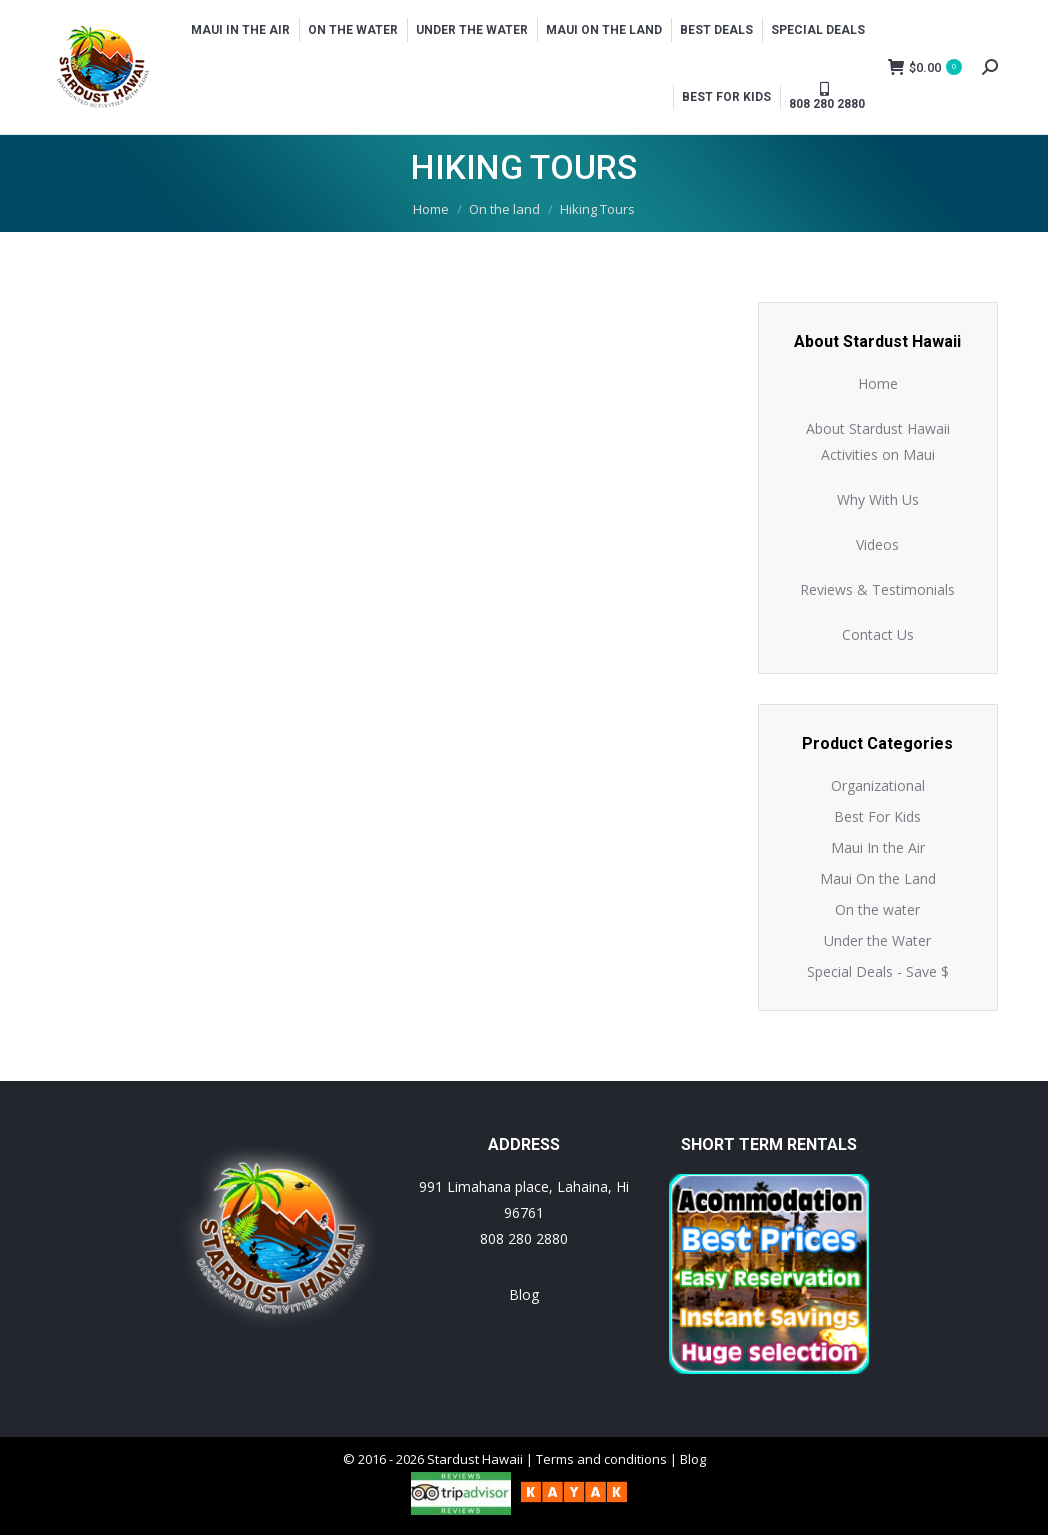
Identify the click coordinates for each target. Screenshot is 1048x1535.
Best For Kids (877, 816)
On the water (877, 909)
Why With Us (878, 499)
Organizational (878, 785)
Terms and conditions (601, 1459)
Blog (524, 1294)
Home (878, 383)
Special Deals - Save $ (878, 971)
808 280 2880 (524, 1238)
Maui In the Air (878, 847)
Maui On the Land (878, 878)
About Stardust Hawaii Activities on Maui (878, 441)
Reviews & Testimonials (877, 589)
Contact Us (878, 634)
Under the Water (877, 940)
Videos (877, 544)
